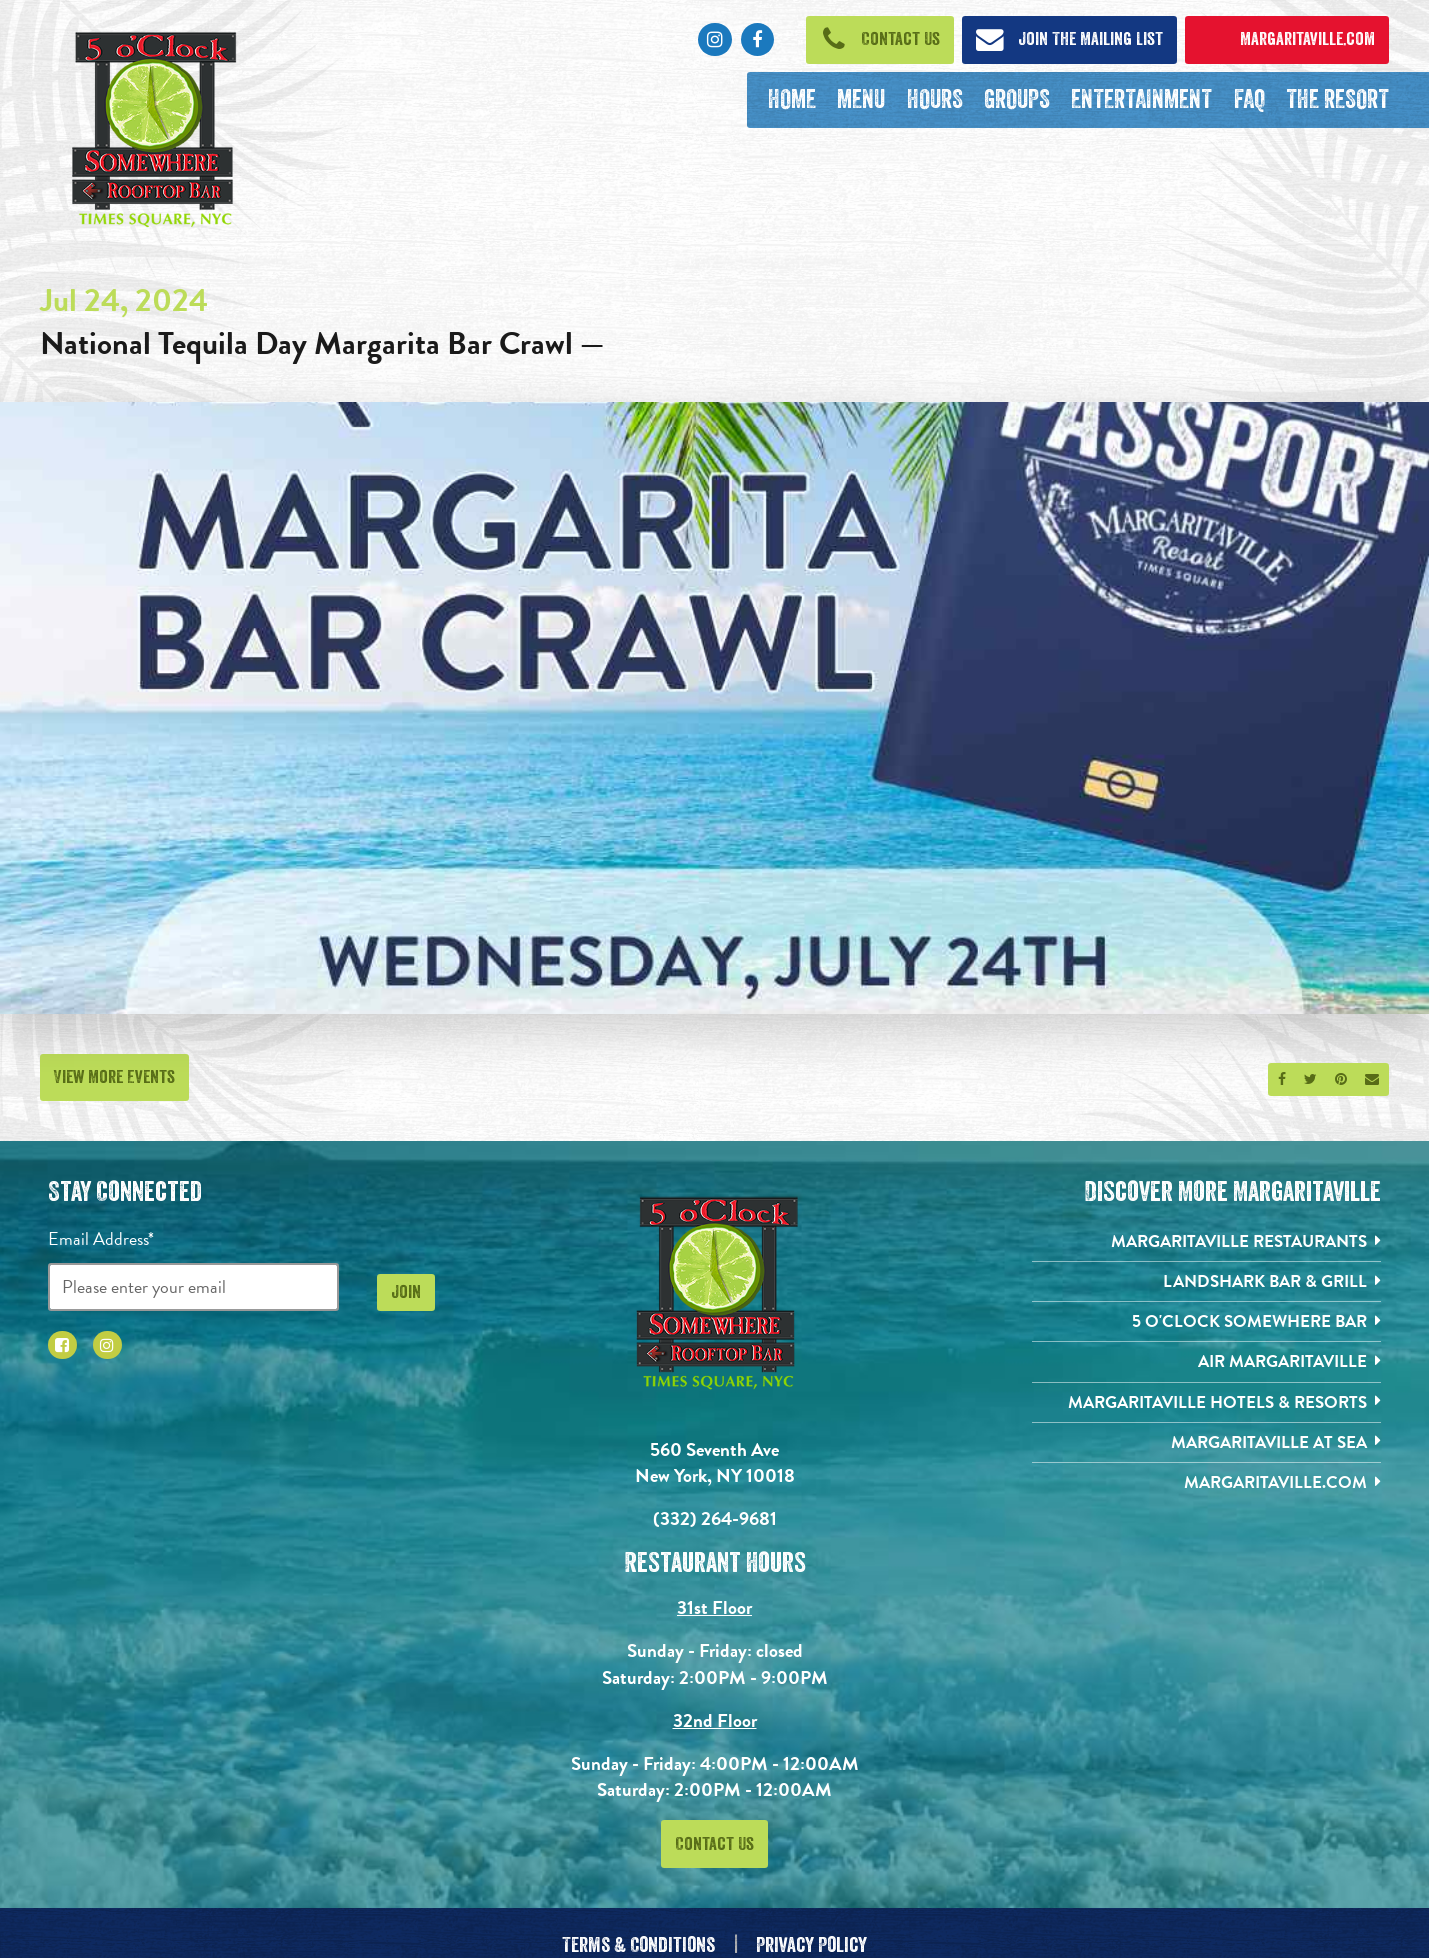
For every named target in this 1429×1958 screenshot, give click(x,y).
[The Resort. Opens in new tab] (1337, 100)
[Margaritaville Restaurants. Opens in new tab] (1206, 1242)
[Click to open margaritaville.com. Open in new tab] (1287, 40)
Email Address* (101, 1238)
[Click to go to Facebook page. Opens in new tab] (757, 39)
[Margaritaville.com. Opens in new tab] (1206, 1492)
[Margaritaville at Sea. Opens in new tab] (1206, 1450)
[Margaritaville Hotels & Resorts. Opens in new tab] (1206, 1408)
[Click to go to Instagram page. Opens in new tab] (714, 39)
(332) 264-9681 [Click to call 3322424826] (715, 1518)
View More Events (114, 1077)
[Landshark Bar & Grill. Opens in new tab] (1206, 1284)
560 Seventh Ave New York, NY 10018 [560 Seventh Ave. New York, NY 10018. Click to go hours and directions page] (715, 1463)
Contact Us (714, 1844)
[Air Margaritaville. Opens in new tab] (1206, 1367)
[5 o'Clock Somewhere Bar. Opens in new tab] (1206, 1325)
